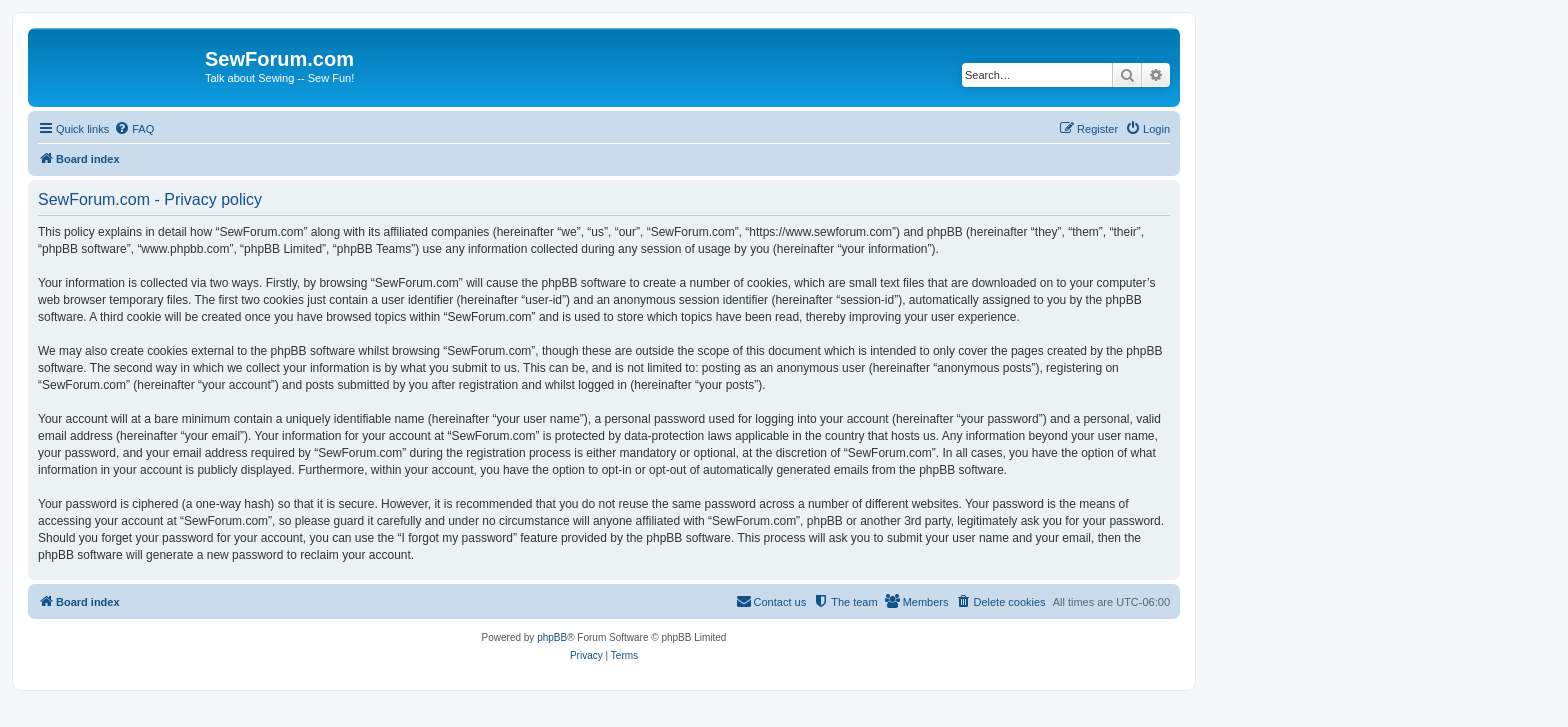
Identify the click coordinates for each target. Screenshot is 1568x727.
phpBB (552, 637)
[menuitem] (134, 129)
